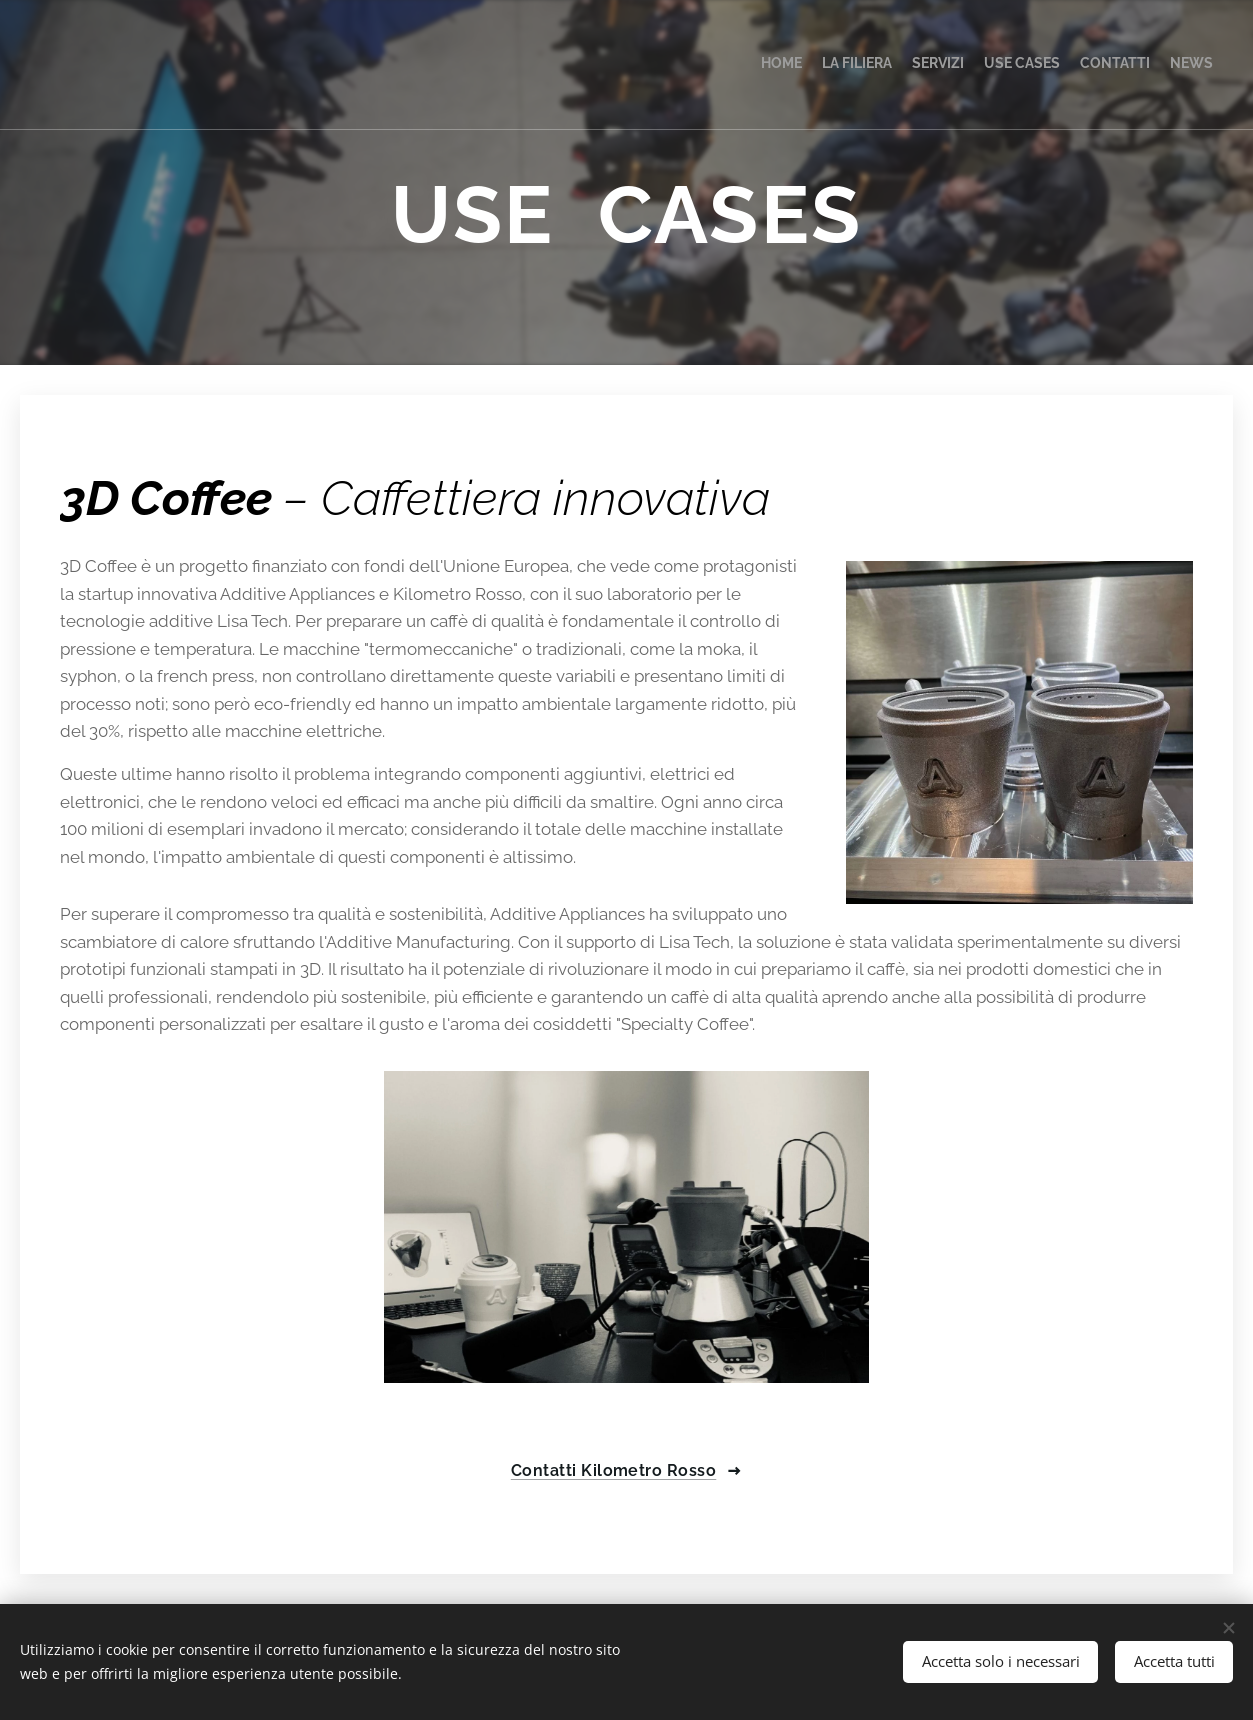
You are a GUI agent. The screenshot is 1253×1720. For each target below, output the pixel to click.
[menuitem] (1115, 65)
